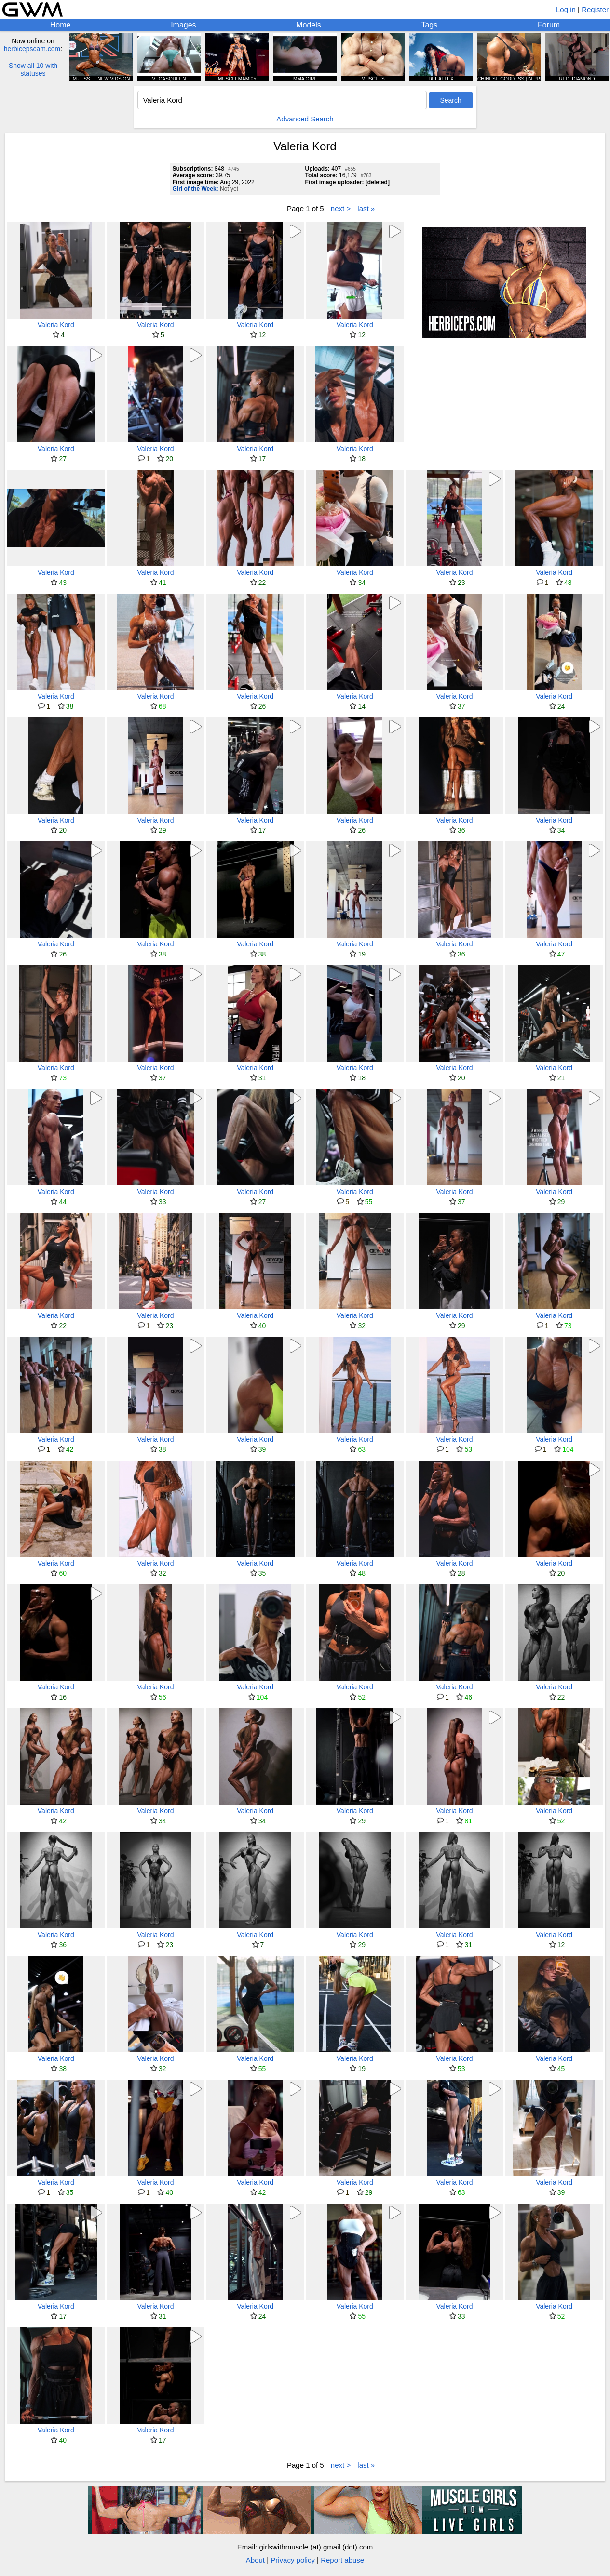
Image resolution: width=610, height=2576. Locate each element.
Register (595, 9)
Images (183, 25)
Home (60, 25)
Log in (566, 9)
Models (308, 25)
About (255, 2560)
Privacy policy (293, 2560)
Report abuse (342, 2560)
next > (341, 208)
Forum (549, 25)
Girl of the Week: (195, 189)
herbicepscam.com (32, 49)
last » (366, 208)
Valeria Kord (56, 325)
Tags (429, 25)
